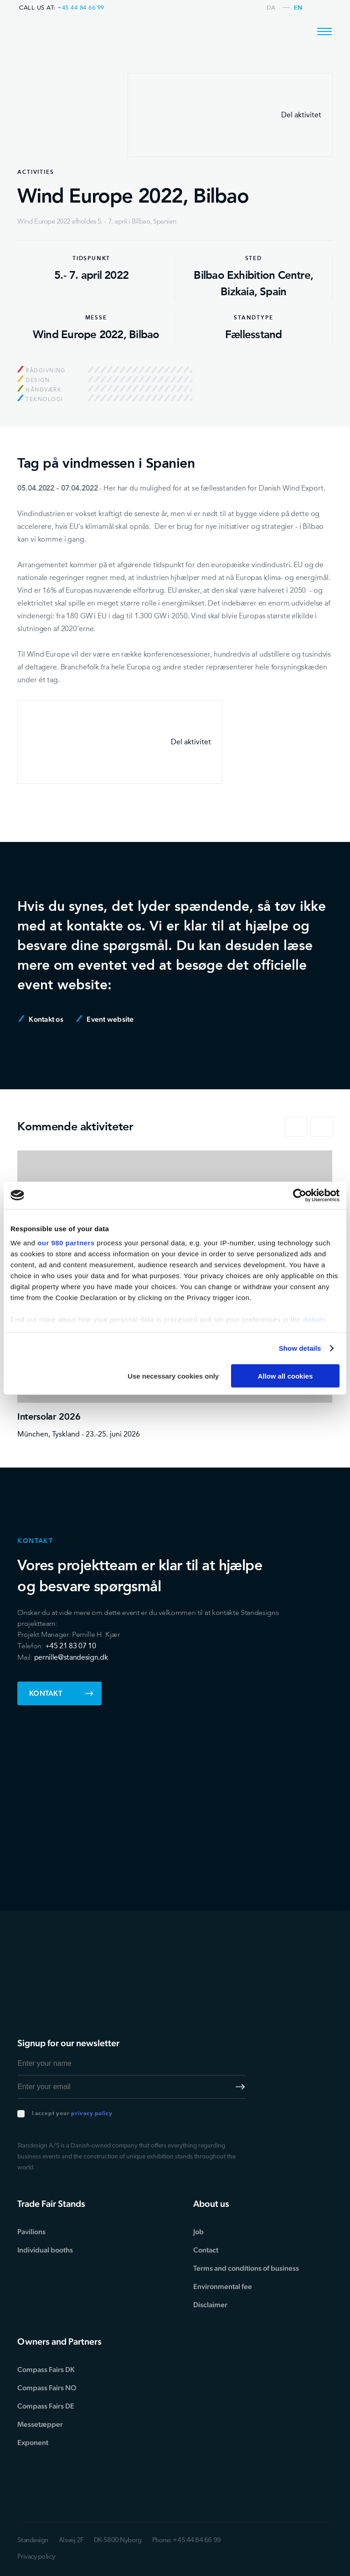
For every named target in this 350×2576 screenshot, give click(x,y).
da (271, 8)
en (298, 8)
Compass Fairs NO (47, 2387)
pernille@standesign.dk (71, 1657)
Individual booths (45, 2250)
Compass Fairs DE (45, 2406)
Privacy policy (36, 2557)
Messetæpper (40, 2424)
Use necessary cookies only (173, 1375)
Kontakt (61, 1693)
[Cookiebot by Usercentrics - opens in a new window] (300, 1195)
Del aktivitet (230, 115)
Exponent (32, 2442)
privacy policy (92, 2113)
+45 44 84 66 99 (80, 7)
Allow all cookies (285, 1375)
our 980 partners (66, 1243)
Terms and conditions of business (246, 2268)
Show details (300, 1348)
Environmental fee (222, 2286)
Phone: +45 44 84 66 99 (186, 2540)
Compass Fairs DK (46, 2369)
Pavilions (31, 2231)
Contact (205, 2250)
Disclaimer (210, 2304)
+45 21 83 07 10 (70, 1645)
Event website (105, 1019)
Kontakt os (40, 1019)
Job (198, 2231)
